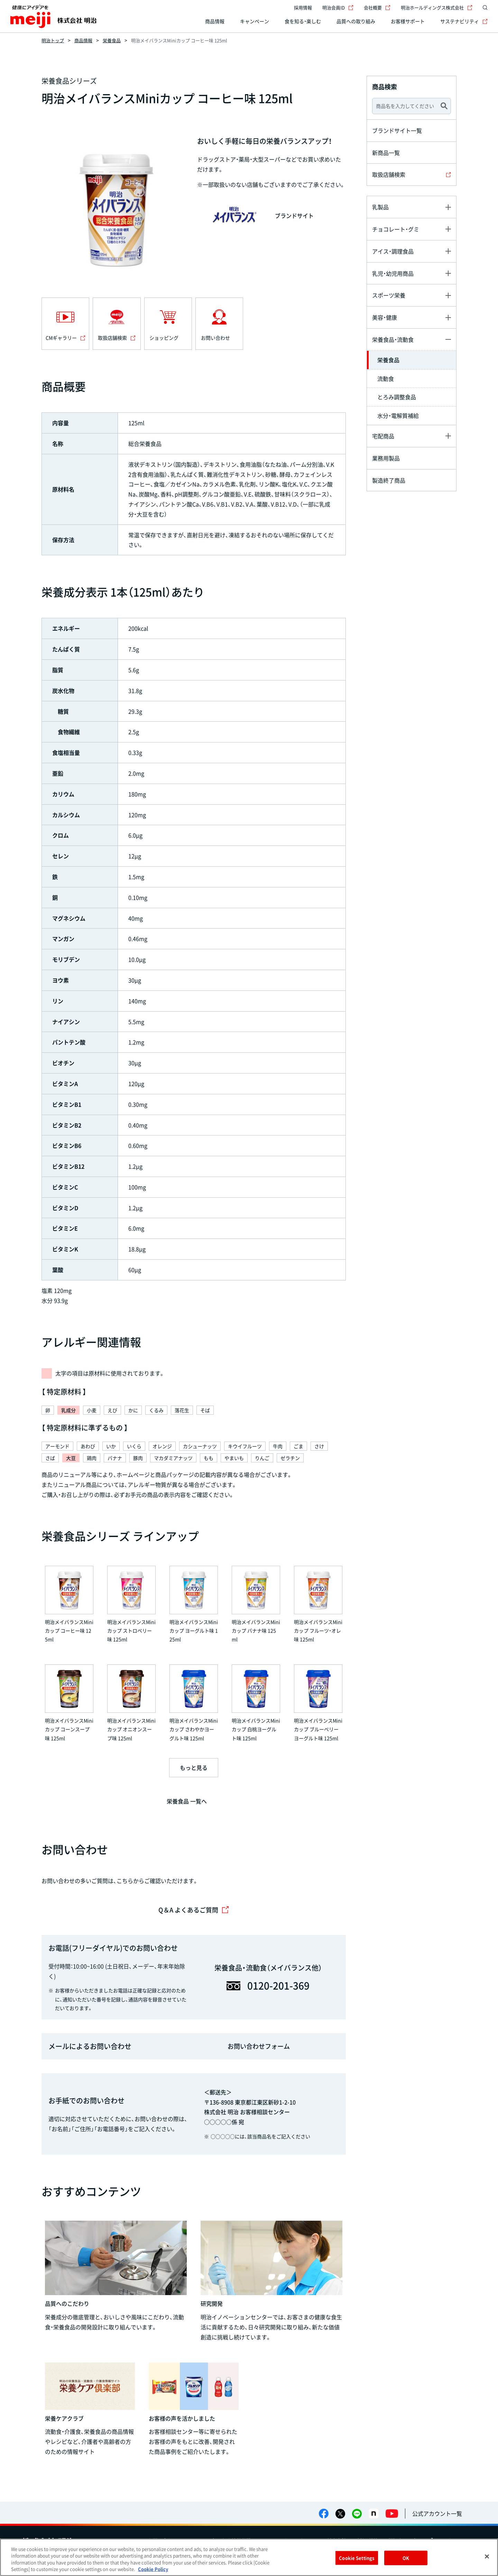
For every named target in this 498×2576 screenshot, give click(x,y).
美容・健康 (384, 317)
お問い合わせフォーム (259, 2046)
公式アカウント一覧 (437, 2513)
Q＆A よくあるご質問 (193, 1910)
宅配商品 (383, 436)
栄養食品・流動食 (393, 339)
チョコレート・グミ (395, 229)
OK (406, 2558)
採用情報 (303, 7)
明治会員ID (337, 7)
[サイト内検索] (483, 7)
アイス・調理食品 (393, 251)
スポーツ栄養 (388, 295)
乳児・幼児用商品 (393, 273)
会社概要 (377, 7)
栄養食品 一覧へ (187, 1801)
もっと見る (194, 1767)
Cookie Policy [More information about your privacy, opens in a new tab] (153, 2569)
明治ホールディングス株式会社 (436, 7)
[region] (249, 2557)
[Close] (487, 2556)
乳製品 (380, 207)
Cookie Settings (356, 2558)
